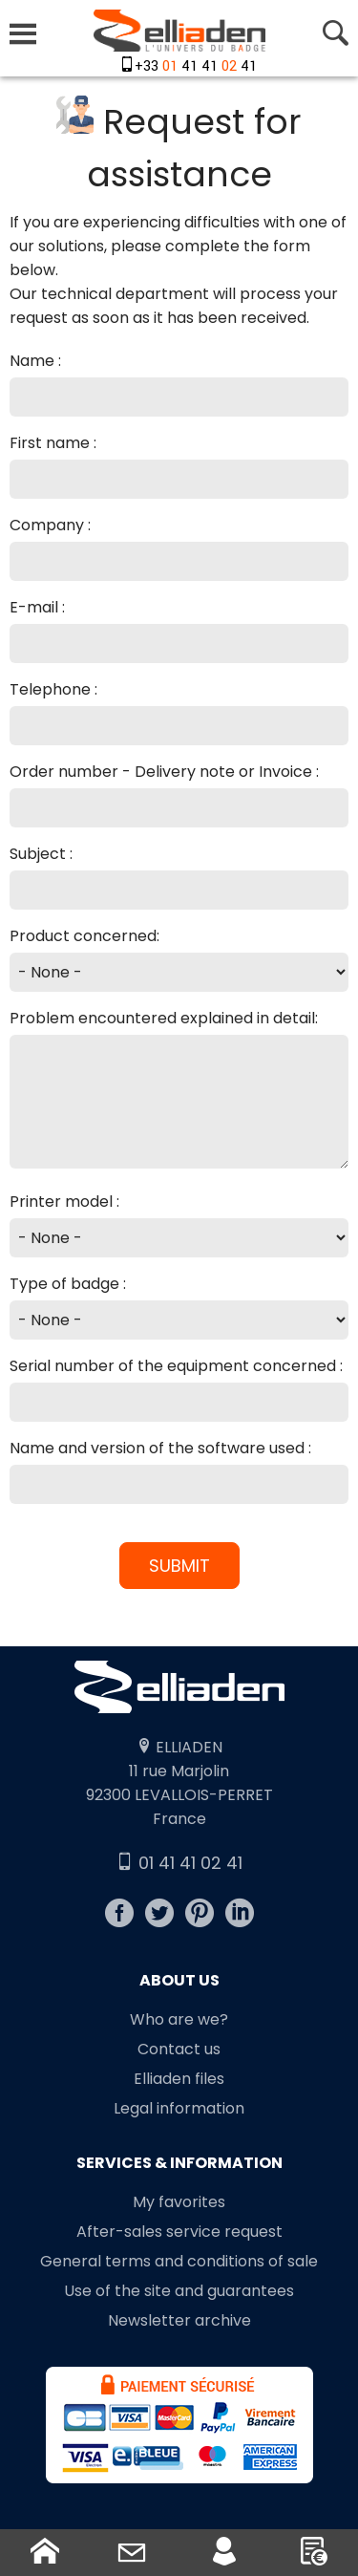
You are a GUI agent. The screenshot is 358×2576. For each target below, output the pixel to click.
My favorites (179, 2202)
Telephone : (53, 689)
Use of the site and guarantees (179, 2291)
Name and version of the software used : (160, 1448)
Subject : (41, 854)
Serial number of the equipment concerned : (176, 1366)
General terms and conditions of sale (179, 2261)
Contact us (179, 2049)
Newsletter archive (179, 2320)
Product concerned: (84, 936)
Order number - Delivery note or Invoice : (164, 772)
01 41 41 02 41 (179, 1863)
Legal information (179, 2108)
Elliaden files (179, 2079)
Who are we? (179, 2019)
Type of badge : (68, 1284)
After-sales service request (179, 2232)
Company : (50, 525)
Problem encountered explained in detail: (164, 1018)
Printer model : (64, 1202)
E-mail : (37, 607)
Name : (35, 361)
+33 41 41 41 (196, 66)
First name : (53, 443)
